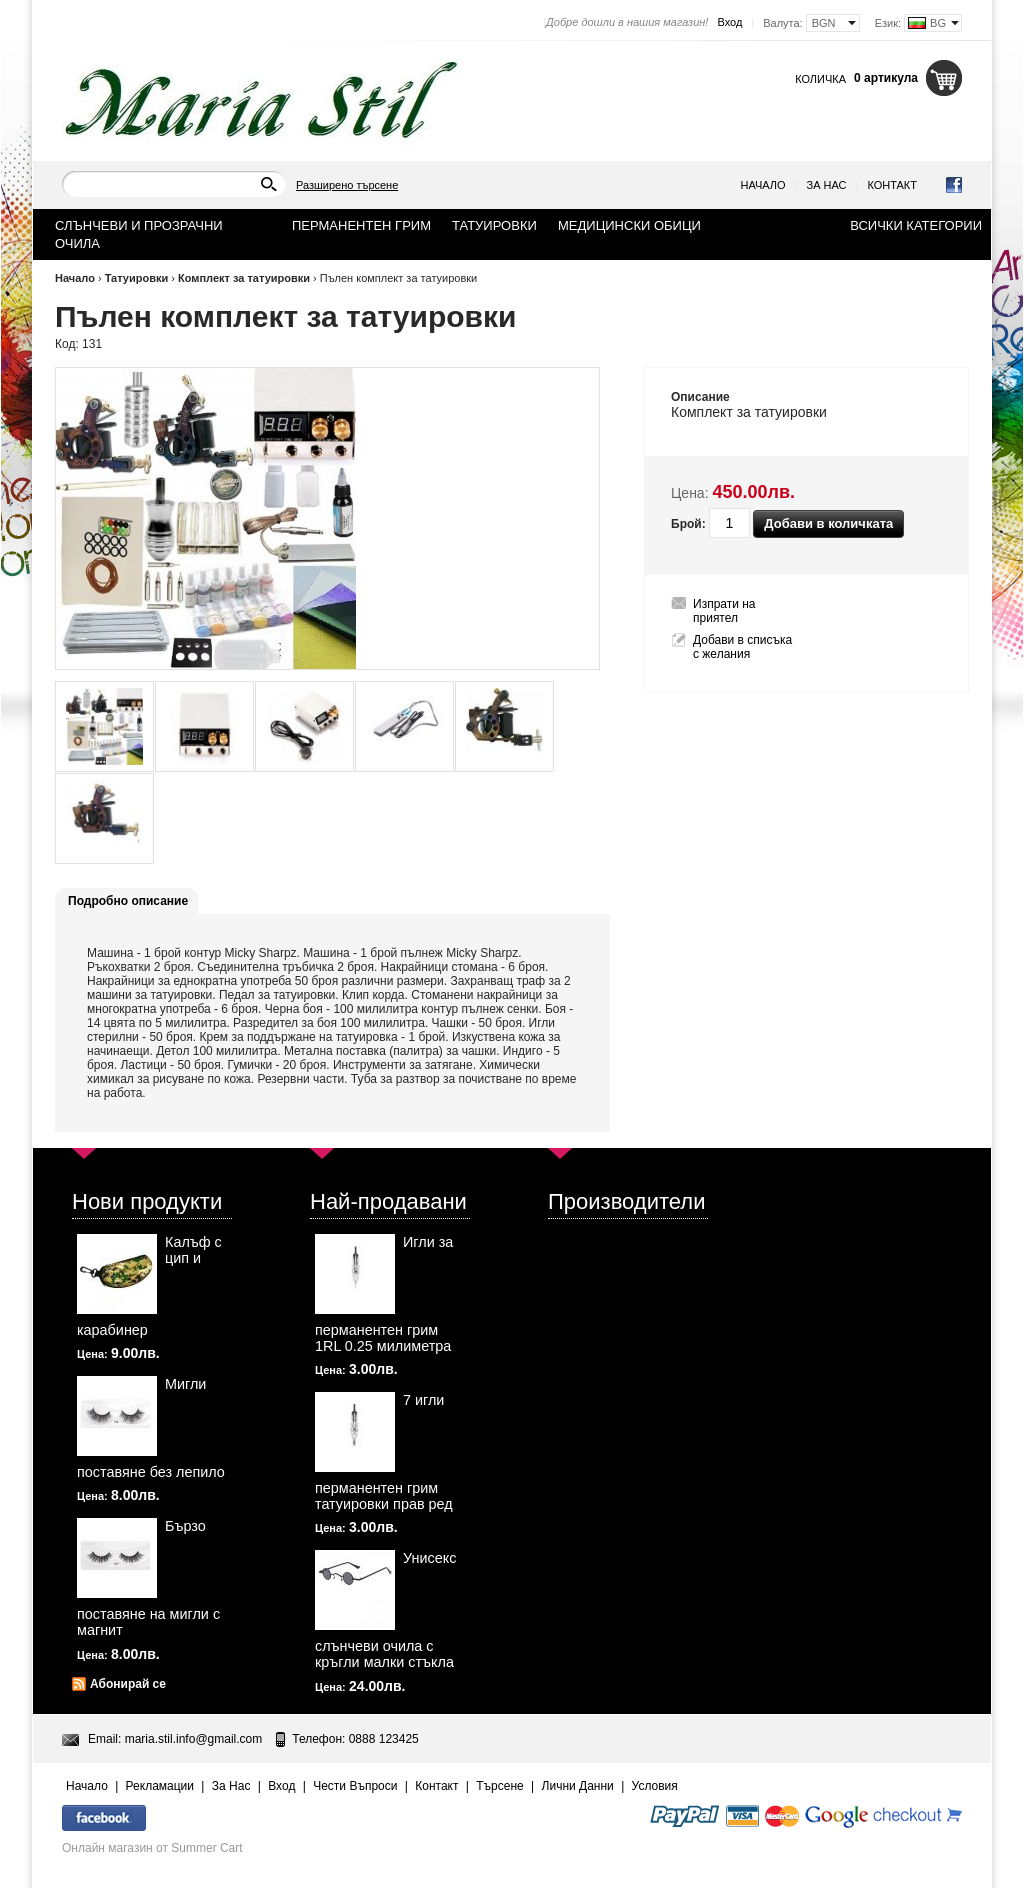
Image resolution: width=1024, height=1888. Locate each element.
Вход (729, 22)
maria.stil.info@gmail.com (194, 1739)
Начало (763, 185)
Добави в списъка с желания (742, 647)
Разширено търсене (347, 185)
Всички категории (916, 225)
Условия (655, 1786)
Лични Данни (578, 1786)
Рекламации (160, 1786)
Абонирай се (128, 1684)
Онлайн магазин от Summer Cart (152, 1848)
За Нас (827, 185)
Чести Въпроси (355, 1786)
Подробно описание (128, 901)
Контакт (892, 185)
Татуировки (137, 278)
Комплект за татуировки (244, 278)
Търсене (499, 1786)
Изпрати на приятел (724, 611)
